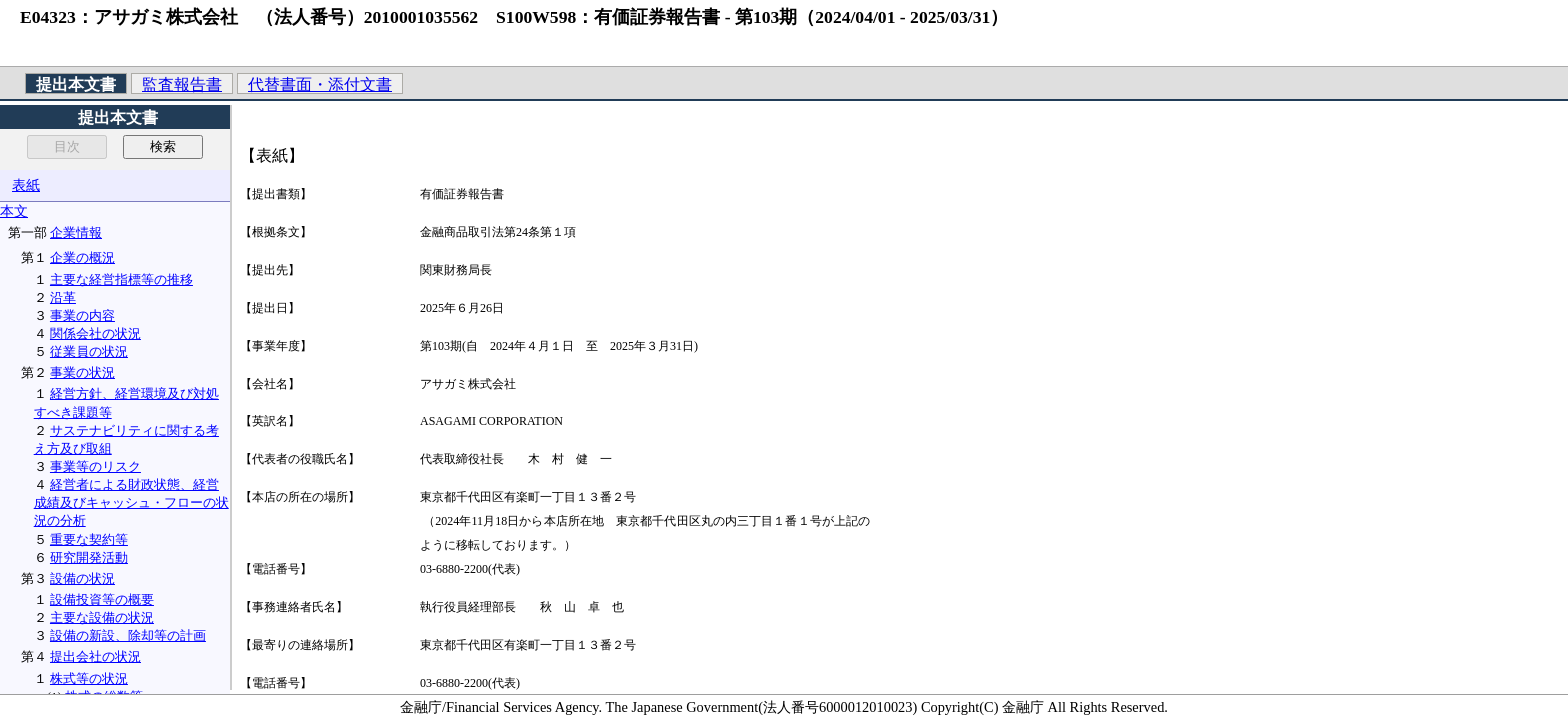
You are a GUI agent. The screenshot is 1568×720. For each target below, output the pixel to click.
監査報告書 (182, 84)
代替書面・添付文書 (320, 84)
